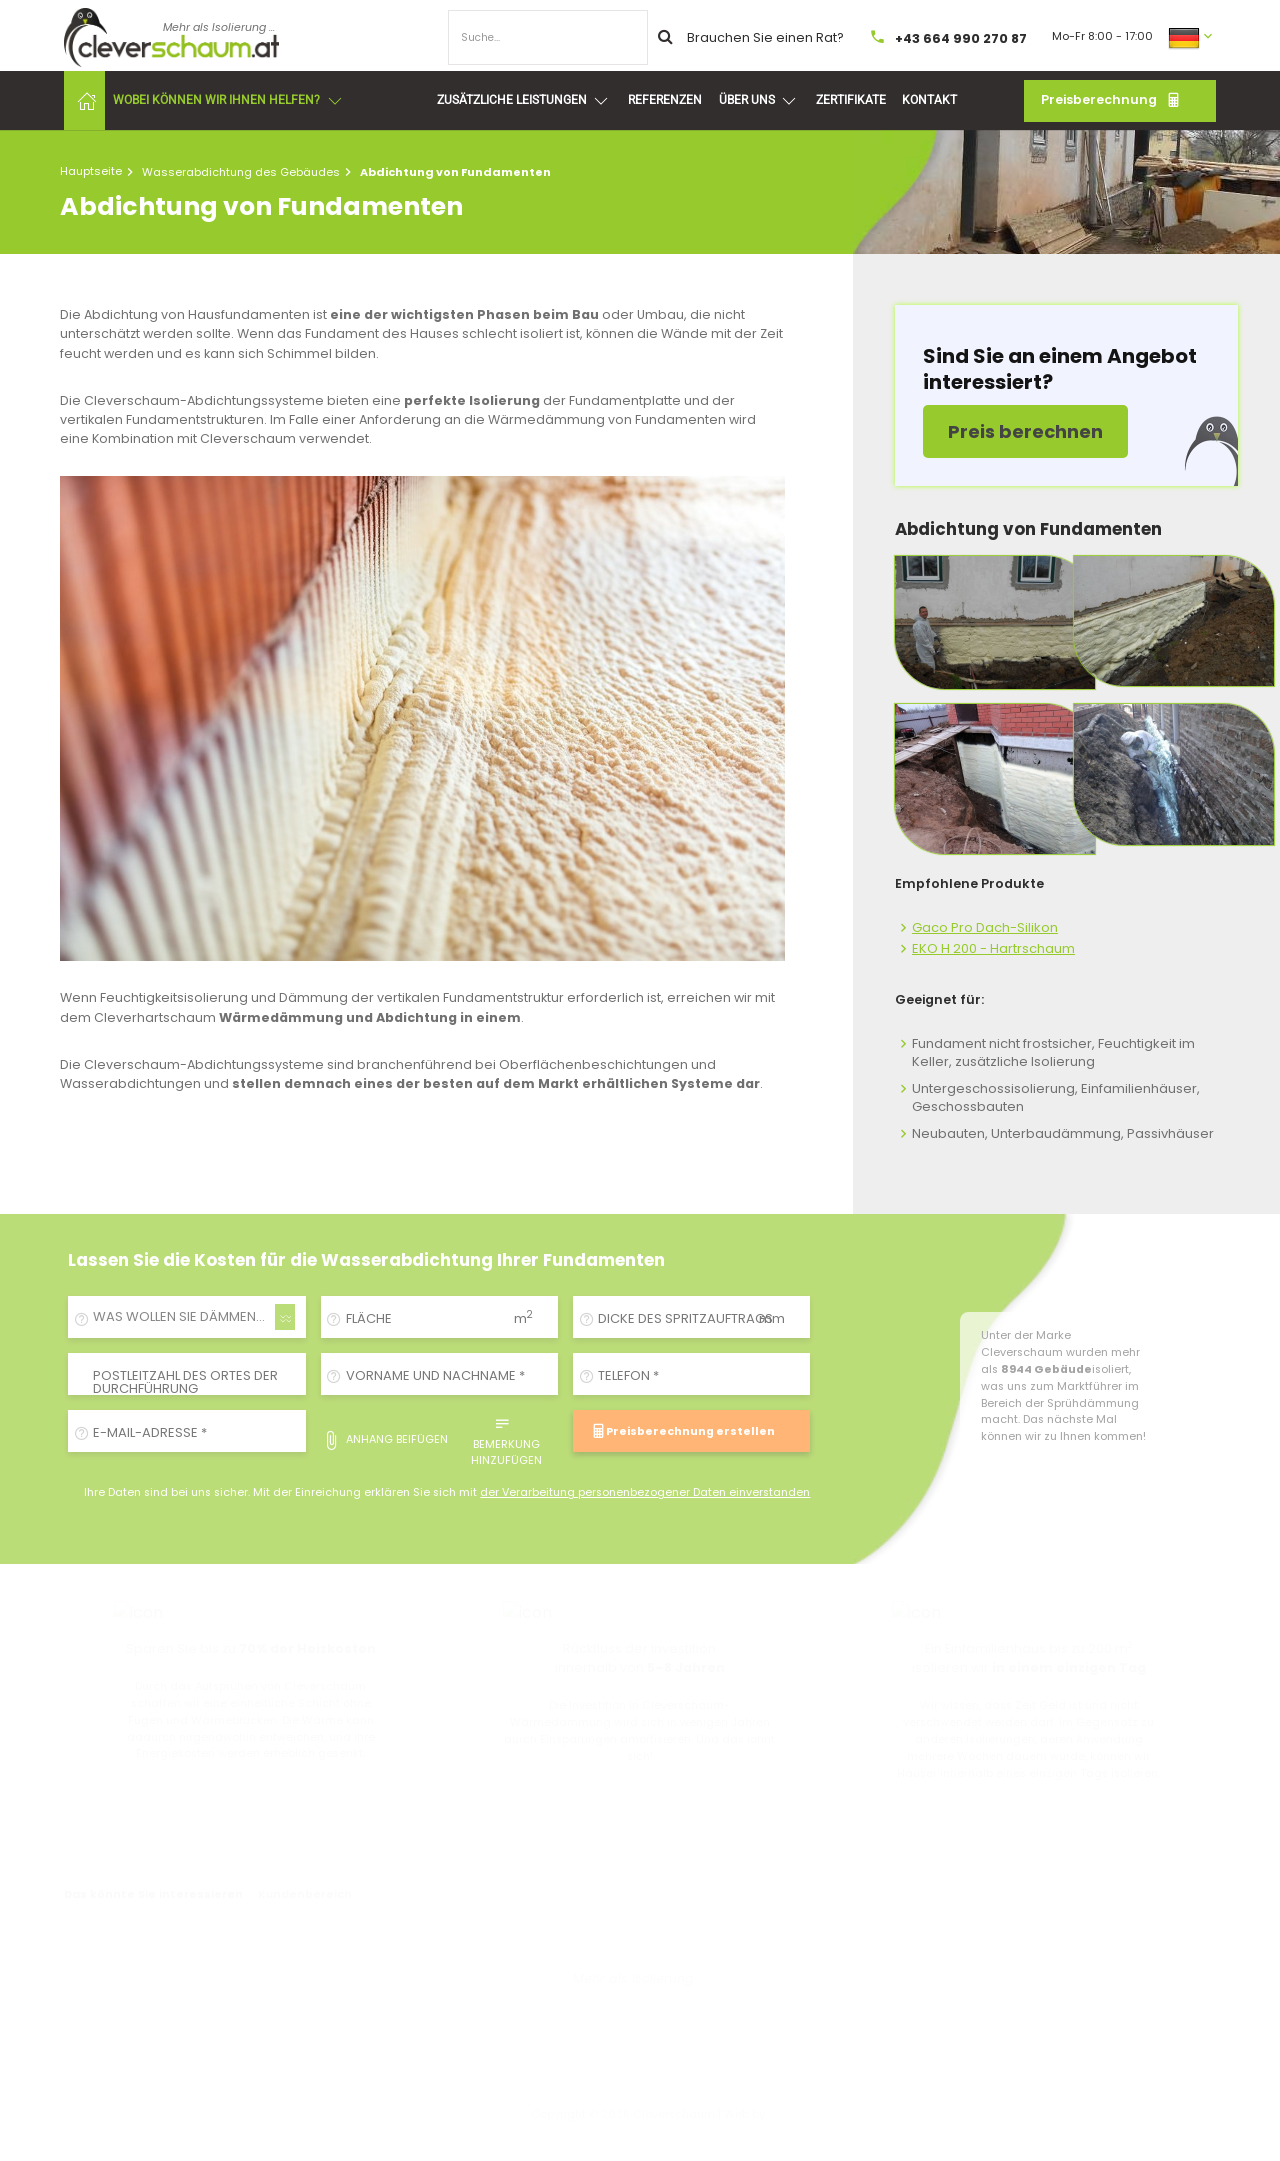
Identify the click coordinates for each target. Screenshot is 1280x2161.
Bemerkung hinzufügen (506, 1440)
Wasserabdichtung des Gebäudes (241, 172)
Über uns (759, 101)
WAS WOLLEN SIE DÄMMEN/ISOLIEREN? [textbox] (191, 1316)
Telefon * (628, 1375)
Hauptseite (91, 171)
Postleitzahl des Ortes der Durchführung (185, 1382)
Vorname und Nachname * (435, 1375)
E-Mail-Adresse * (150, 1432)
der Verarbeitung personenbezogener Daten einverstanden (645, 1492)
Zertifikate (851, 100)
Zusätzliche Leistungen (524, 101)
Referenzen (665, 100)
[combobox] (187, 1317)
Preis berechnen (1025, 431)
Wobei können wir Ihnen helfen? (228, 101)
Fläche (369, 1318)
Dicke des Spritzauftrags (685, 1318)
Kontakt (929, 100)
